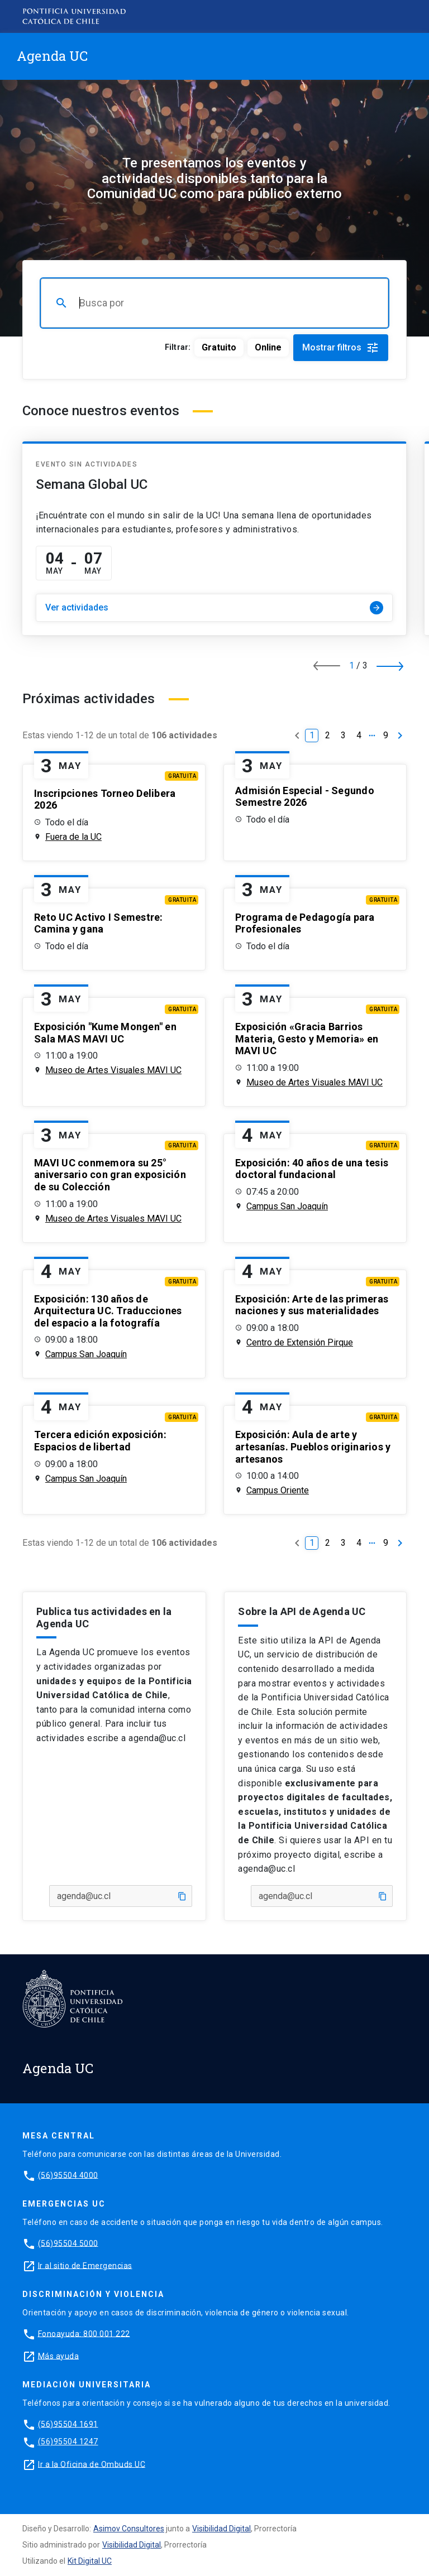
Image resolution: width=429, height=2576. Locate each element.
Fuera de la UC (73, 837)
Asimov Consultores (128, 2528)
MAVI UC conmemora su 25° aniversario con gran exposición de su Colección (110, 1175)
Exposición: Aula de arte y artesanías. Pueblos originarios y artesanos (312, 1446)
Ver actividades (214, 607)
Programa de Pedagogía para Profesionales (305, 923)
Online (268, 347)
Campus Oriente (277, 1490)
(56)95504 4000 (68, 2174)
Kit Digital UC (90, 2560)
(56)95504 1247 (68, 2441)
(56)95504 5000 (68, 2242)
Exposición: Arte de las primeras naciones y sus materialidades (311, 1305)
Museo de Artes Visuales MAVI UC (113, 1070)
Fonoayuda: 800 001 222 (84, 2333)
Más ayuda (58, 2355)
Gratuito (219, 347)
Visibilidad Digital (221, 2528)
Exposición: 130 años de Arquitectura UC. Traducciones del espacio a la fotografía (108, 1311)
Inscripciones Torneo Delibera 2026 (104, 799)
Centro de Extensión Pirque (299, 1342)
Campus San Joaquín (287, 1206)
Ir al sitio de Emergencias (85, 2265)
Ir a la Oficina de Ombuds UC (91, 2463)
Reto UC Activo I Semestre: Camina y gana (98, 923)
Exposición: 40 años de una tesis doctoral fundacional (311, 1169)
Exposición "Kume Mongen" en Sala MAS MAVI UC (105, 1033)
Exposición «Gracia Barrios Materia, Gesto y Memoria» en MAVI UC (306, 1038)
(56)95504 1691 (68, 2423)
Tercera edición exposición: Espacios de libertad (100, 1441)
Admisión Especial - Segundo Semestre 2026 (304, 797)
